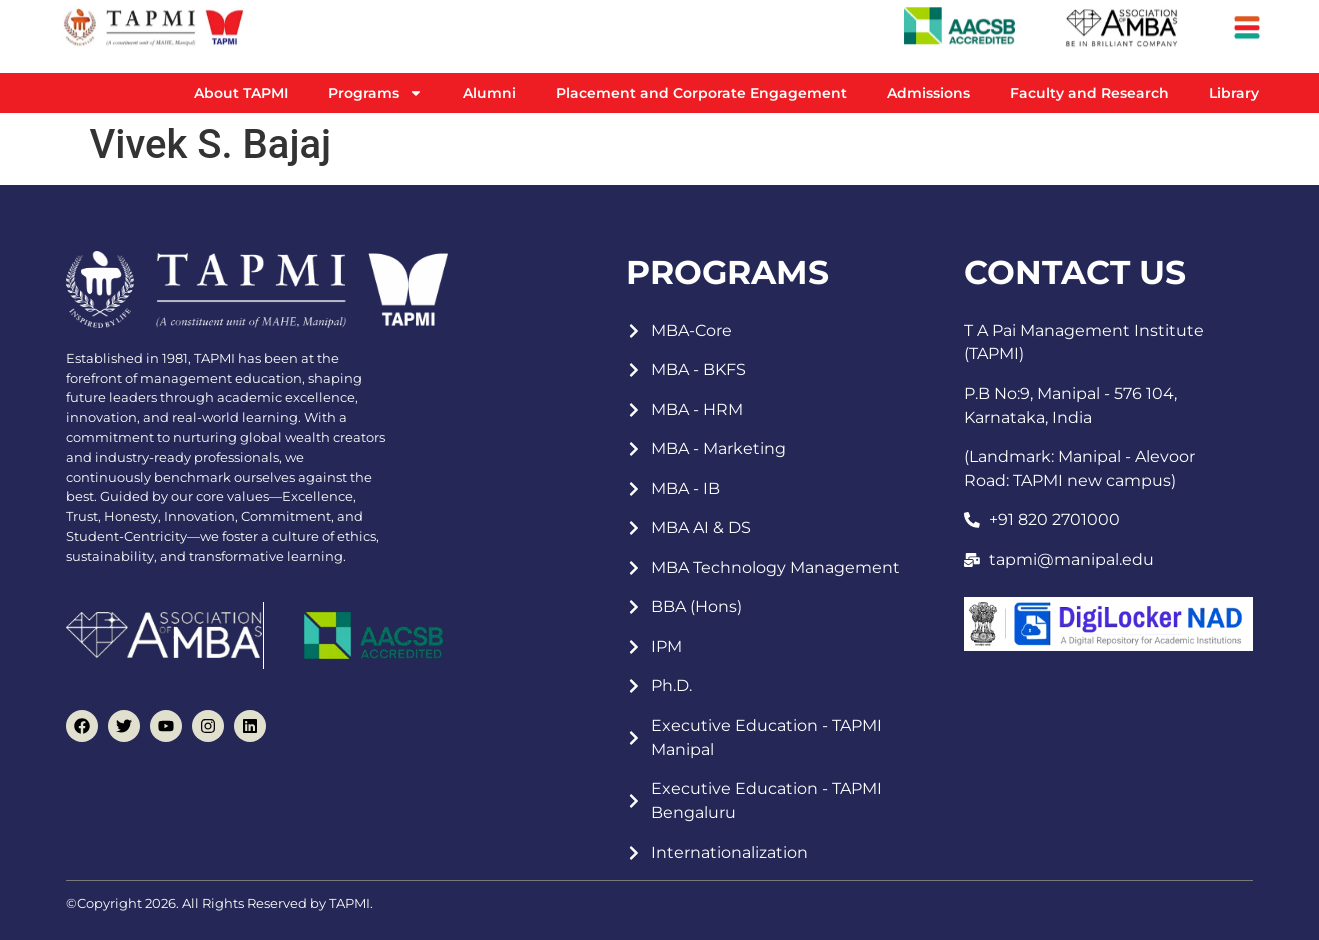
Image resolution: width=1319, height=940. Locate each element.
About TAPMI (241, 93)
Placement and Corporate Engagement (701, 93)
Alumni (489, 93)
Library (1234, 93)
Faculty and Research (1089, 93)
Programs (375, 93)
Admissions (928, 93)
